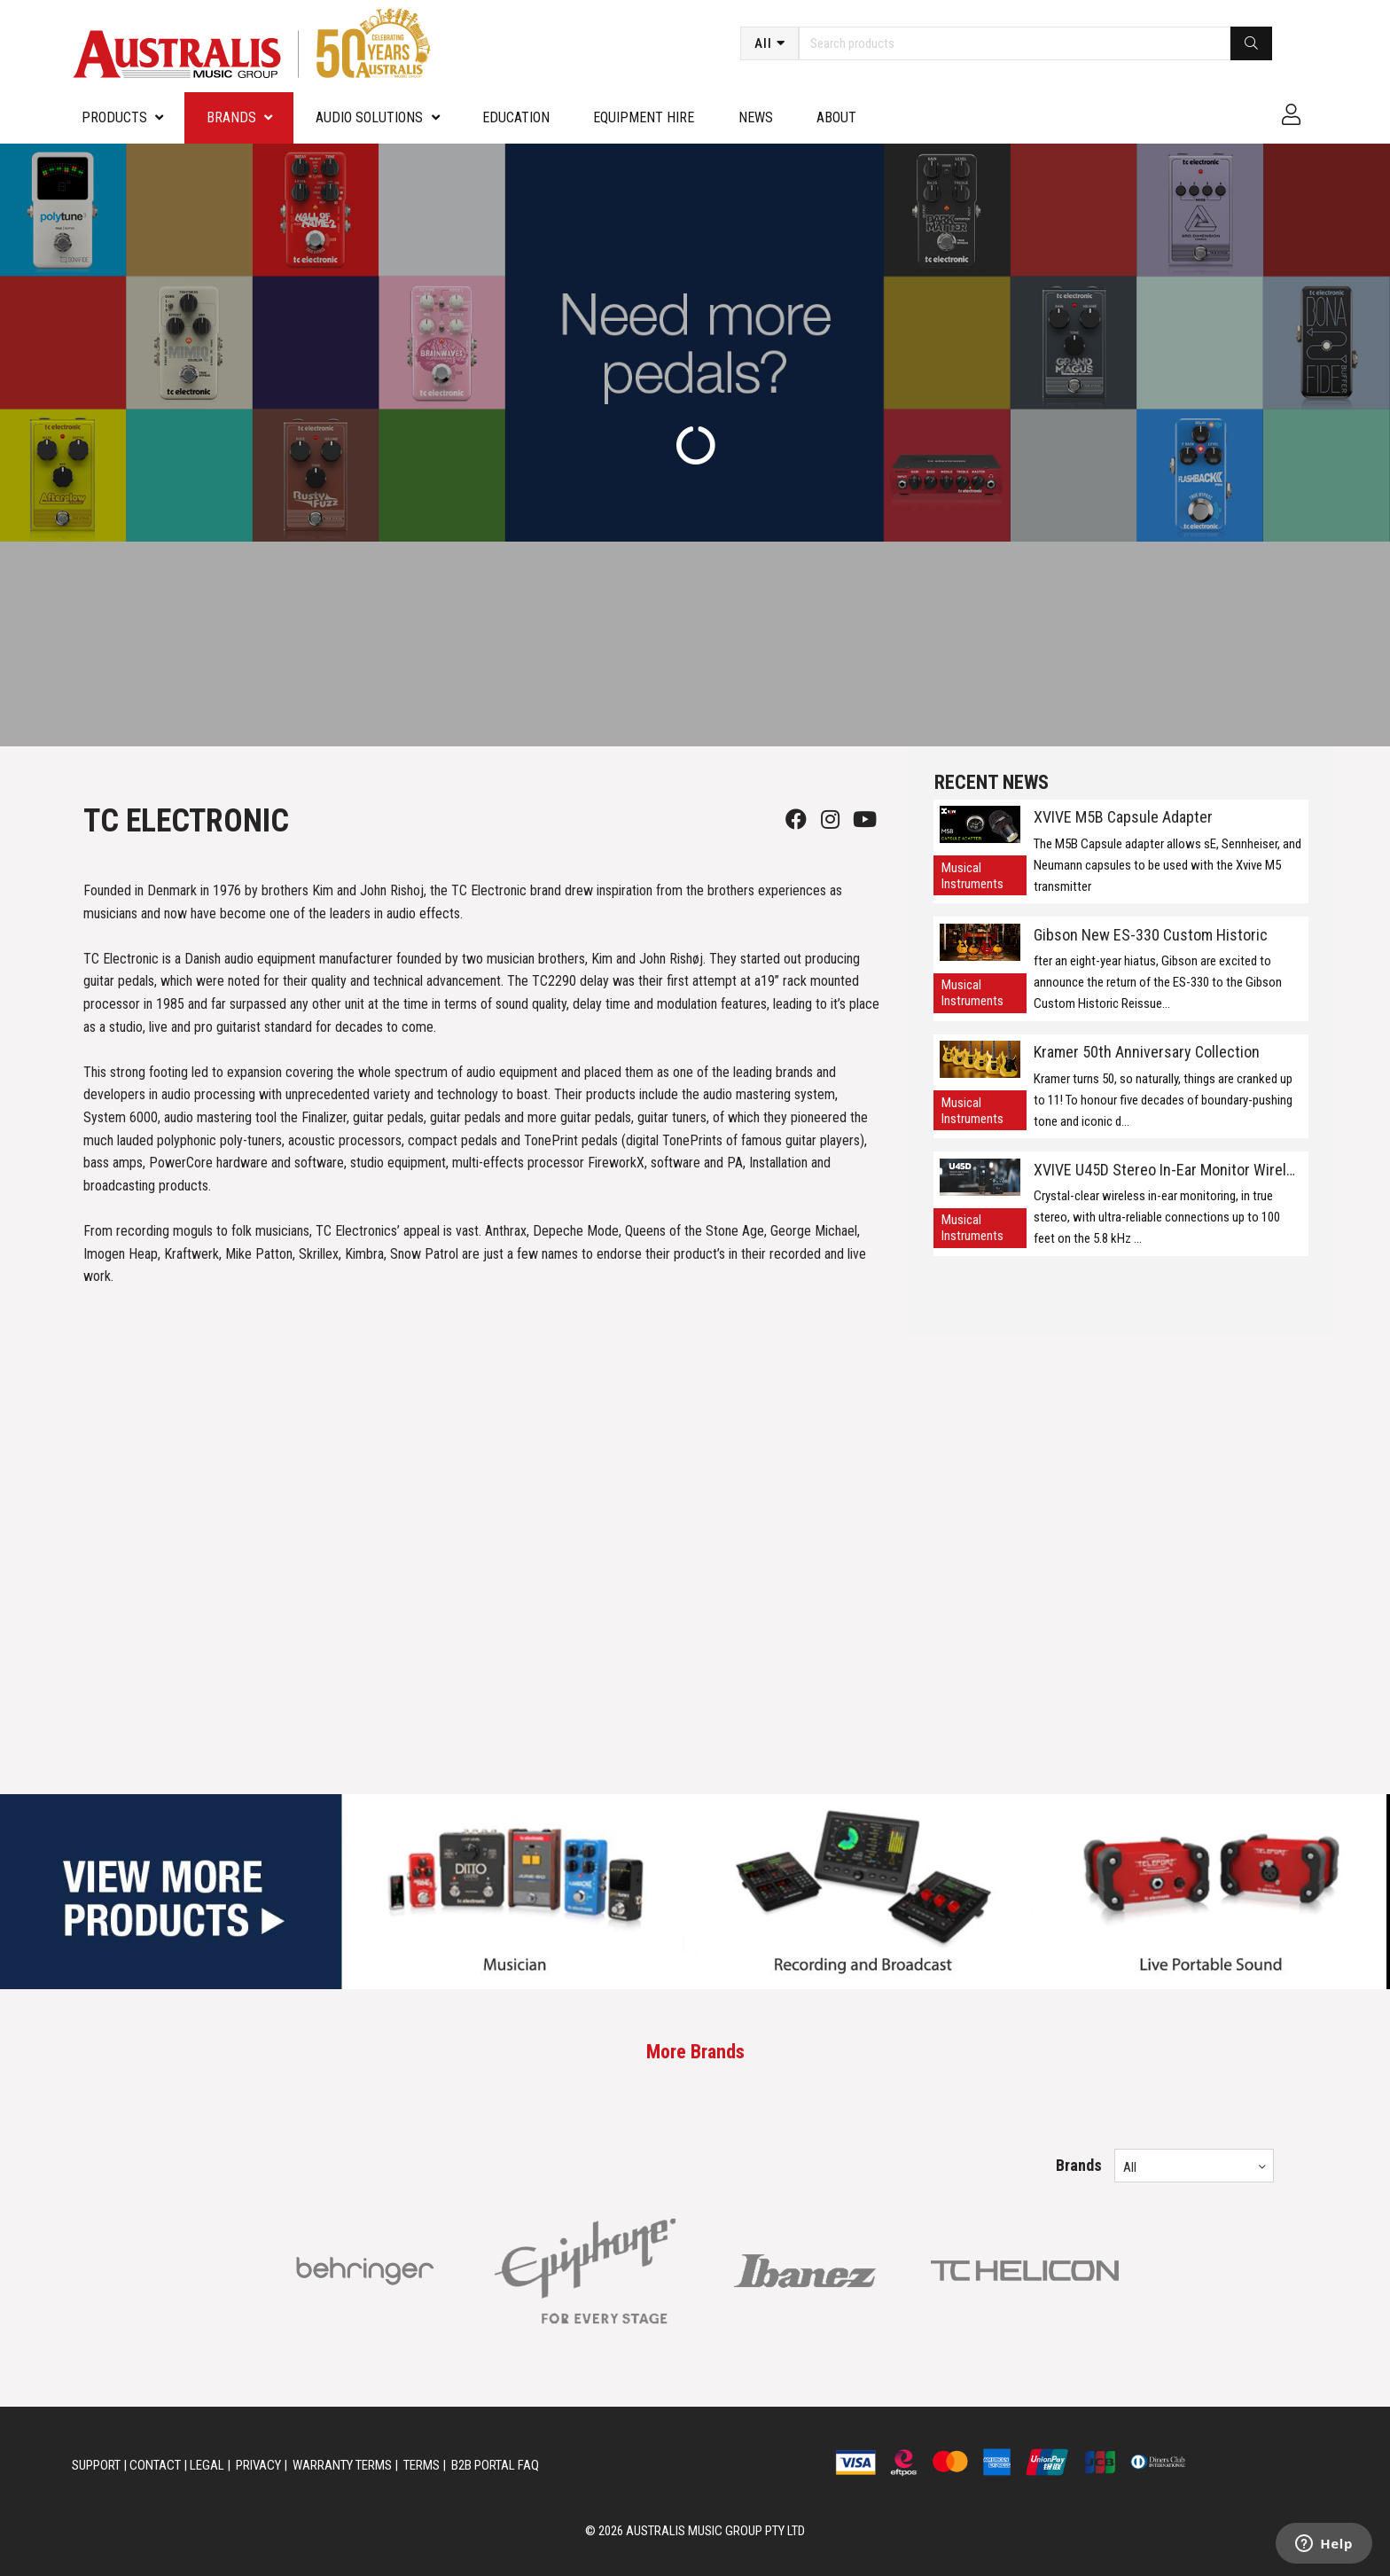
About (836, 117)
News (755, 117)
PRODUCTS (114, 117)
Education (516, 117)
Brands (231, 117)
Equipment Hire (643, 117)
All (763, 43)
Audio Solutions (369, 117)
